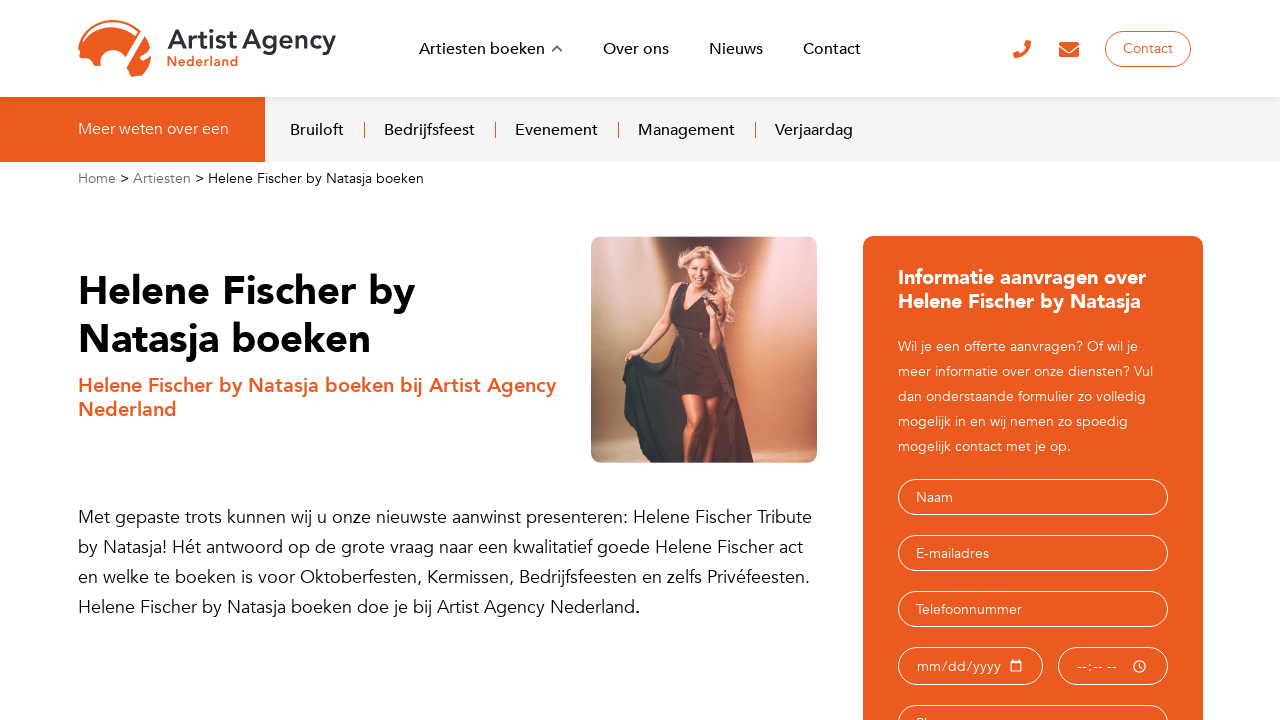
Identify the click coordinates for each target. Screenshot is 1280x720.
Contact (1148, 48)
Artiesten (162, 178)
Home (97, 178)
